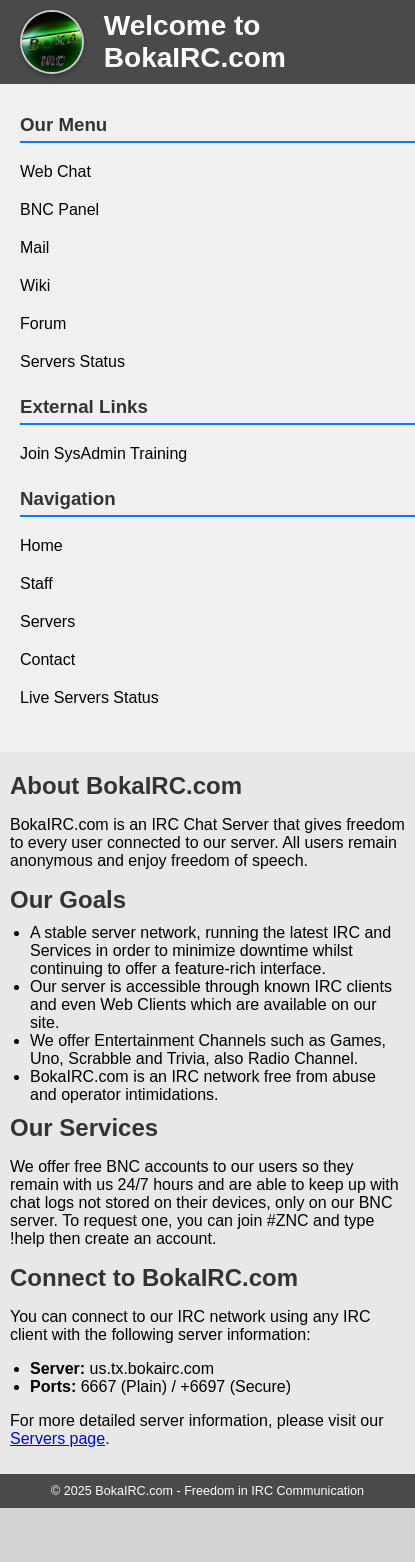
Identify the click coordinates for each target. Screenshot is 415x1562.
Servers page (57, 1438)
